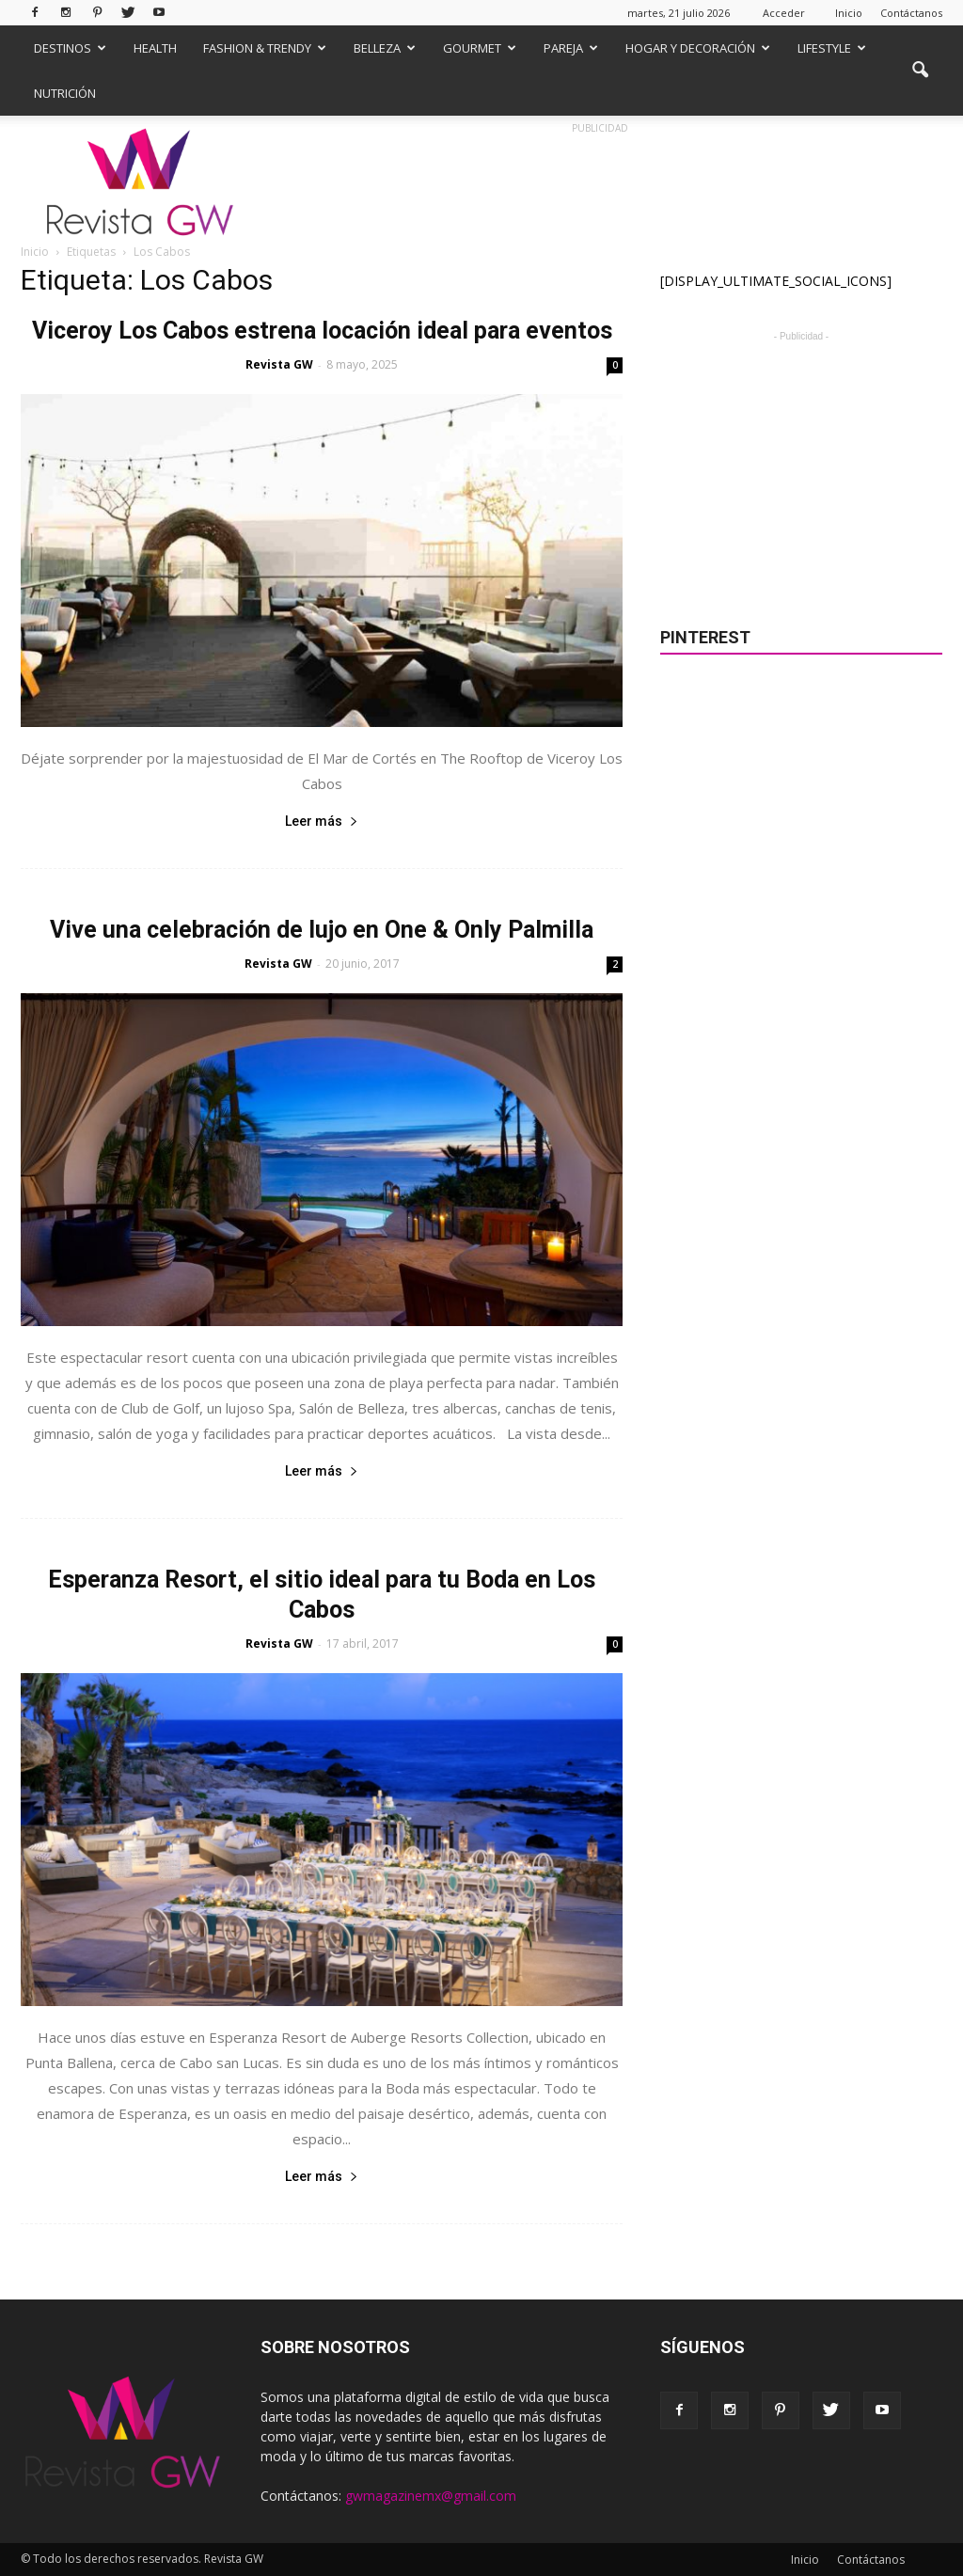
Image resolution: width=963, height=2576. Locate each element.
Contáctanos (911, 13)
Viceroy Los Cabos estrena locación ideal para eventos (322, 330)
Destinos (70, 48)
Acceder (784, 13)
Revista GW (279, 364)
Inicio (848, 13)
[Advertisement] (801, 463)
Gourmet (479, 48)
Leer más (321, 821)
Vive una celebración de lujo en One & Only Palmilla (321, 929)
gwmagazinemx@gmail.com (430, 2496)
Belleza (385, 48)
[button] (919, 70)
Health (155, 48)
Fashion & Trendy (264, 48)
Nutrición (65, 93)
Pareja (571, 48)
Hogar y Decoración (697, 48)
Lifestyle (831, 48)
